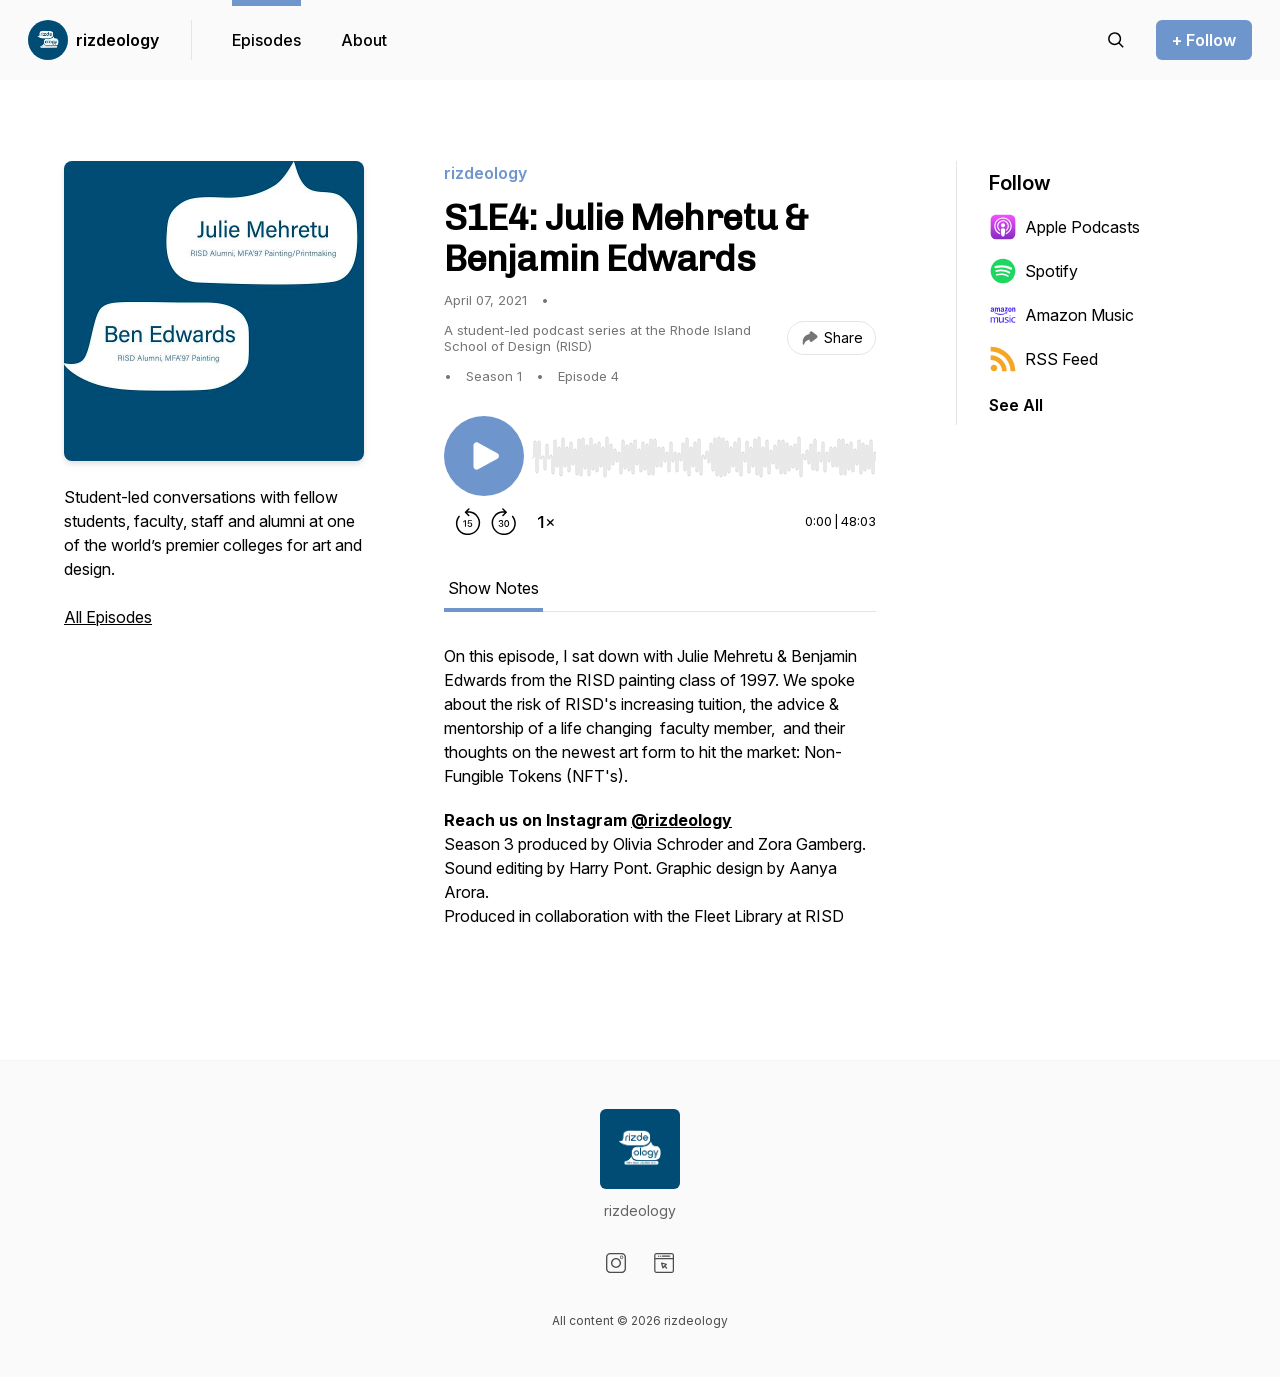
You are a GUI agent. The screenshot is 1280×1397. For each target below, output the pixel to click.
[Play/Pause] (484, 456)
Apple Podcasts (1064, 227)
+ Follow (1204, 40)
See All (1016, 405)
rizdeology (117, 40)
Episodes (266, 40)
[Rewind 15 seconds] (468, 522)
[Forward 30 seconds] (504, 522)
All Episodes (108, 617)
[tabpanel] (660, 796)
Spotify (1033, 271)
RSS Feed (1043, 359)
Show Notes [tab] (493, 588)
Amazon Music (1061, 315)
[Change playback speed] (546, 522)
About (364, 40)
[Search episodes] (1116, 40)
